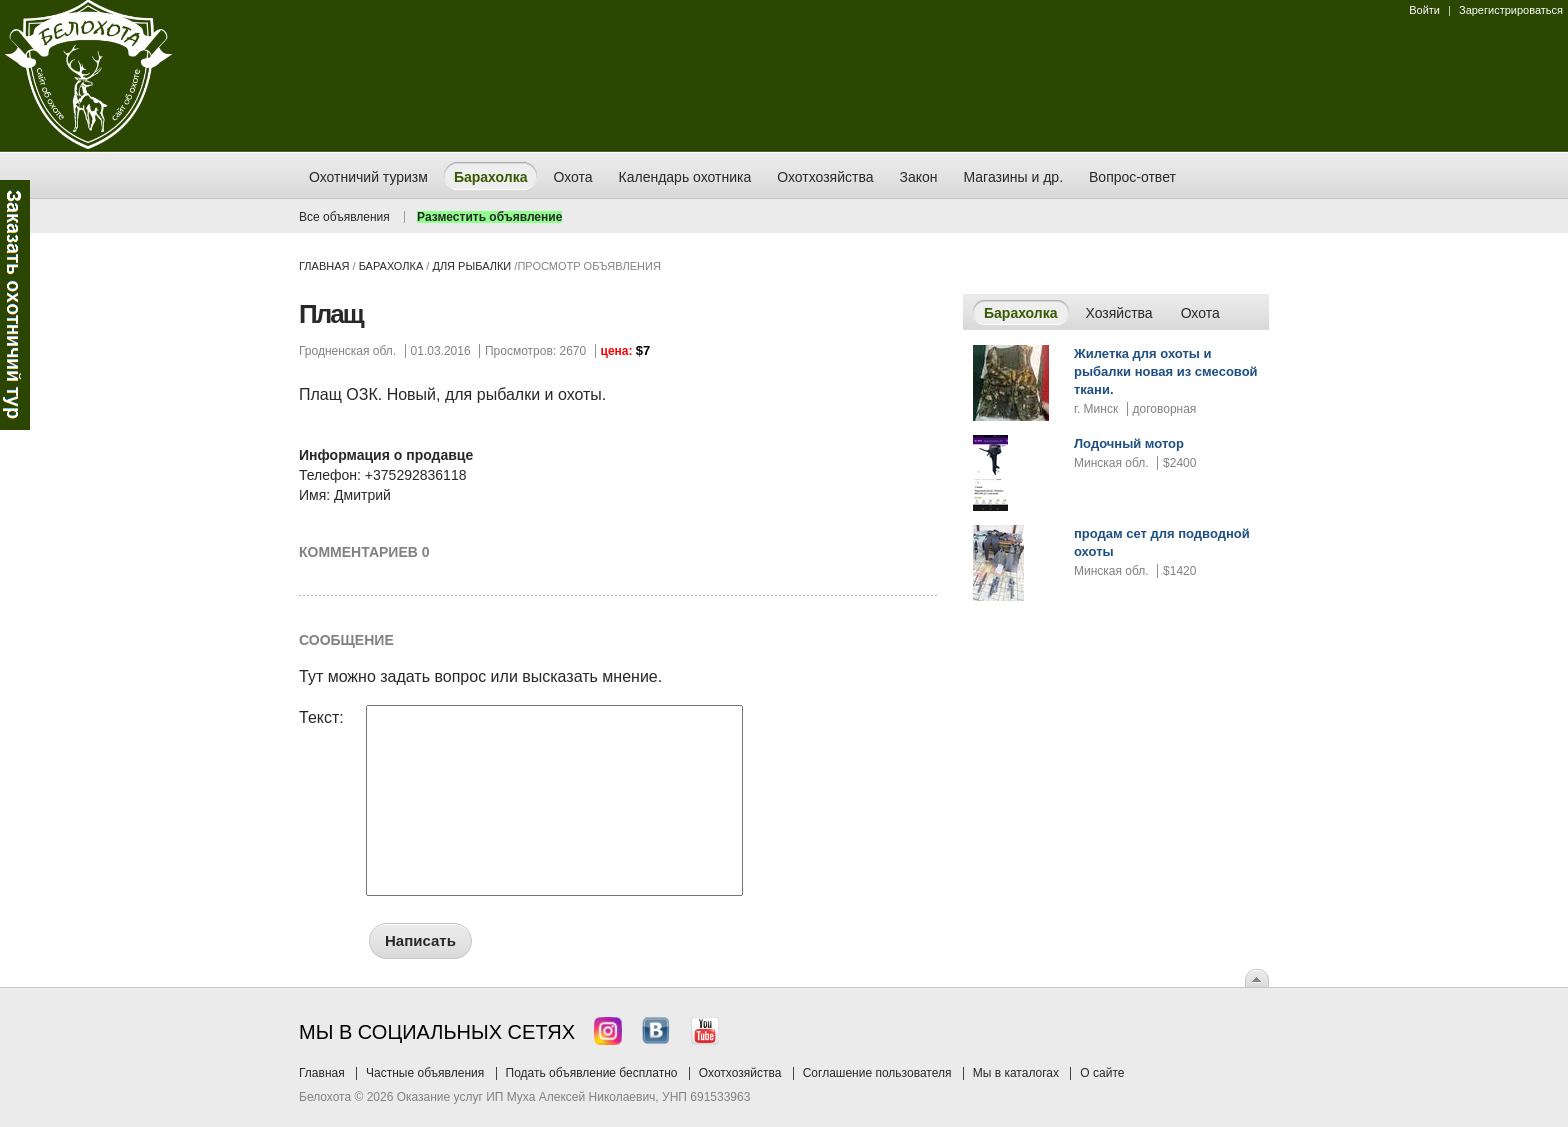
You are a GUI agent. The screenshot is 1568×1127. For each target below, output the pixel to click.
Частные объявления (425, 1073)
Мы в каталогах (1016, 1073)
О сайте (1102, 1073)
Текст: (321, 718)
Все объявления (344, 217)
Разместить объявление (489, 217)
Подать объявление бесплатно (592, 1073)
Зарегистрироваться (1511, 10)
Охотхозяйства (740, 1073)
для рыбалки (471, 266)
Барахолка (391, 266)
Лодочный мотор (1129, 443)
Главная (324, 266)
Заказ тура (15, 305)
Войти (1424, 10)
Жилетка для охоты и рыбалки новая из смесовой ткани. (1166, 371)
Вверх (1257, 978)
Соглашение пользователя (877, 1073)
